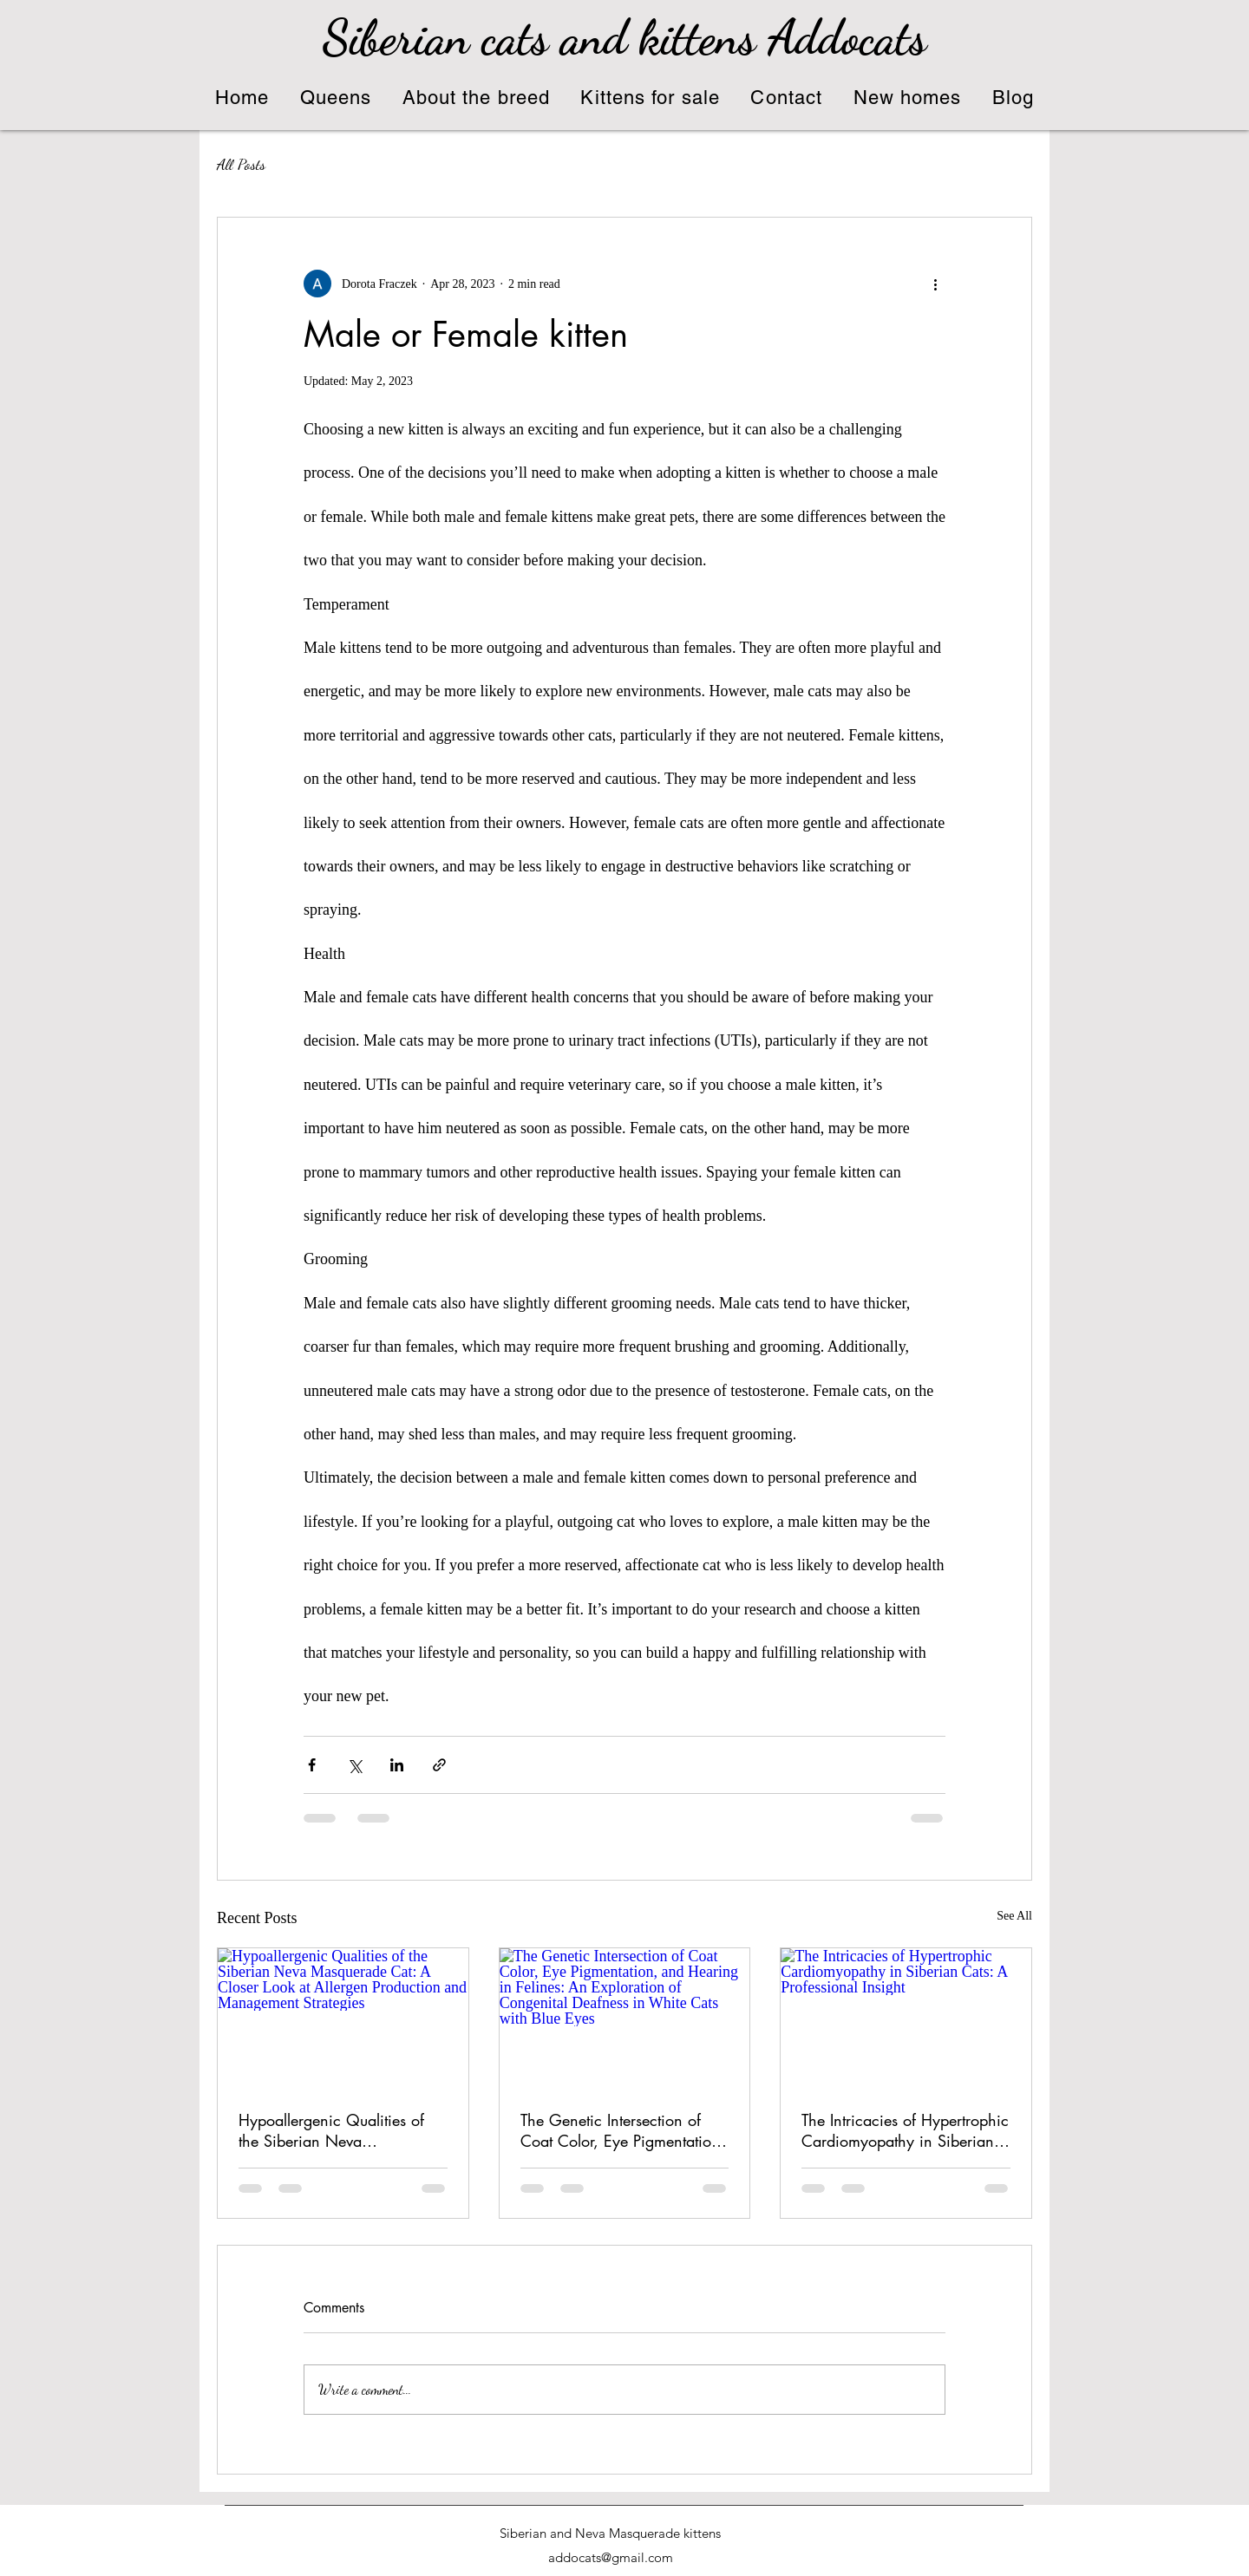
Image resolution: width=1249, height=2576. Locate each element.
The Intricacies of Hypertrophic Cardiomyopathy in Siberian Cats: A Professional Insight (905, 2130)
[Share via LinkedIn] (397, 1765)
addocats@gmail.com (610, 2557)
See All (1014, 1915)
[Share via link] (439, 1765)
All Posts (241, 163)
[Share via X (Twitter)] (354, 1765)
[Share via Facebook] (312, 1765)
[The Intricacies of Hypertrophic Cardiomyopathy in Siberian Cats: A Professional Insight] (906, 2018)
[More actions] (935, 283)
